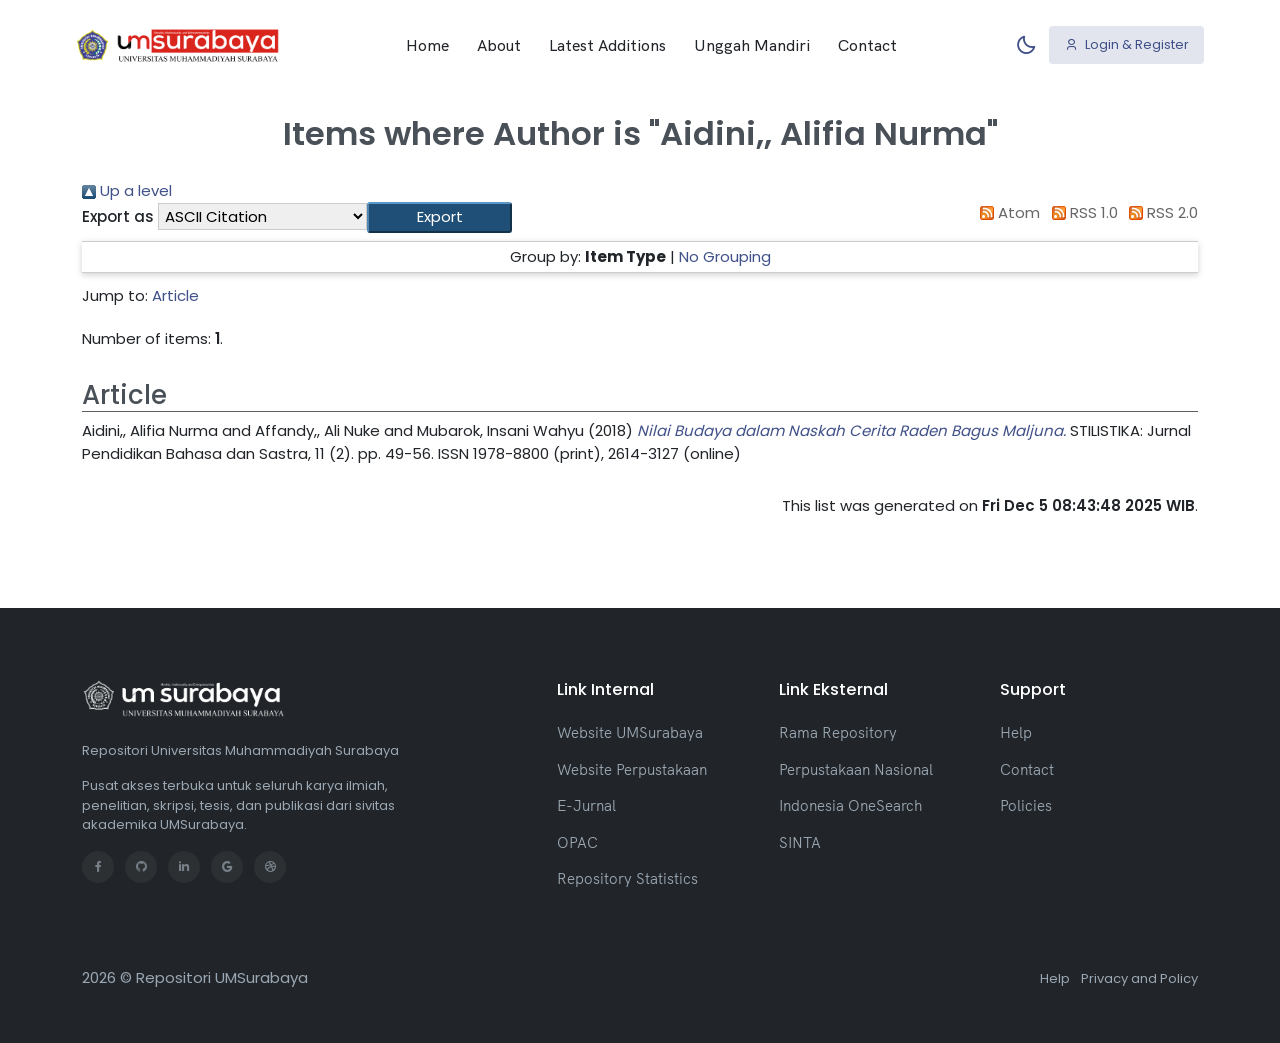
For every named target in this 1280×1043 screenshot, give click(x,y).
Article (175, 295)
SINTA (800, 842)
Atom (1007, 212)
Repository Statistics (627, 878)
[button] (439, 217)
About (499, 45)
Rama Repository (838, 732)
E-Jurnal (586, 805)
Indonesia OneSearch (850, 805)
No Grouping (725, 256)
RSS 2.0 (1160, 212)
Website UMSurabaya (630, 732)
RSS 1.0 (1081, 212)
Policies (1026, 805)
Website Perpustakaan (632, 769)
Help (1016, 732)
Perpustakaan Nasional (856, 769)
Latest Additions (607, 45)
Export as (118, 216)
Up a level (127, 190)
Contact (867, 45)
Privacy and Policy (1139, 978)
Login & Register (1127, 44)
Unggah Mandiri (752, 45)
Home (427, 45)
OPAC (577, 842)
